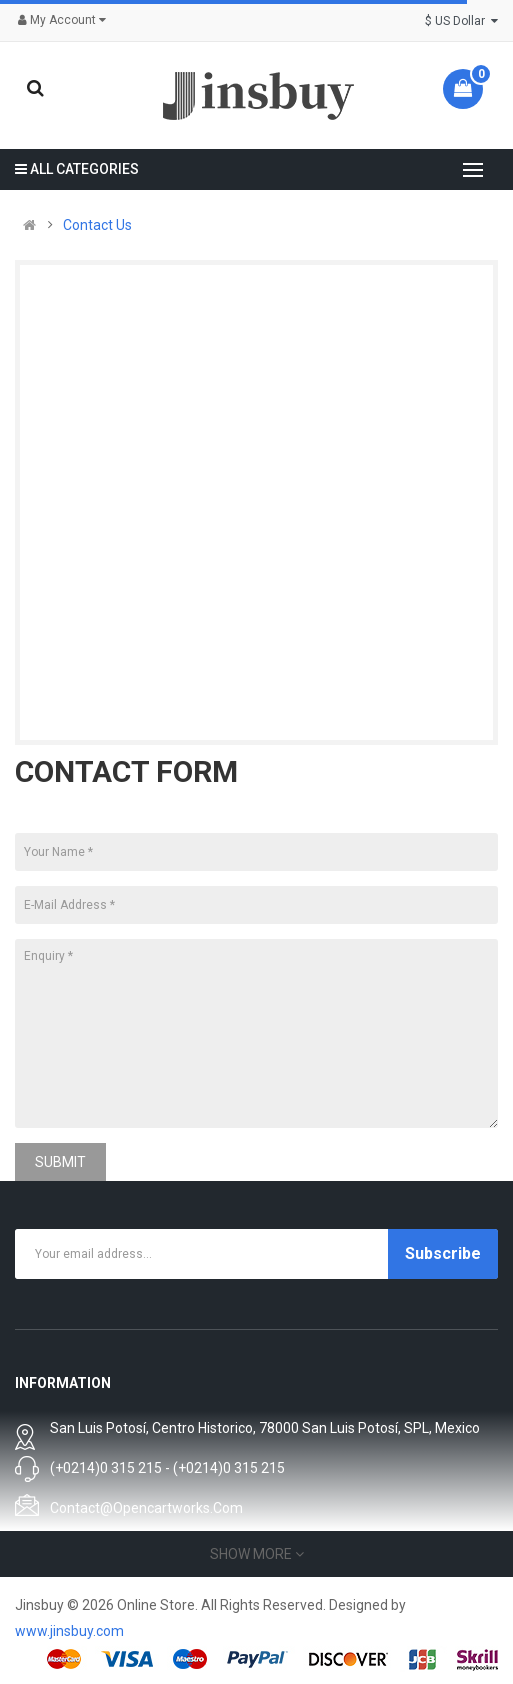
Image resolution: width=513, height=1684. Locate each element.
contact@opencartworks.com (146, 1508)
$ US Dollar (461, 21)
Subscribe (443, 1253)
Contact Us (97, 225)
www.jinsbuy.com (69, 1631)
